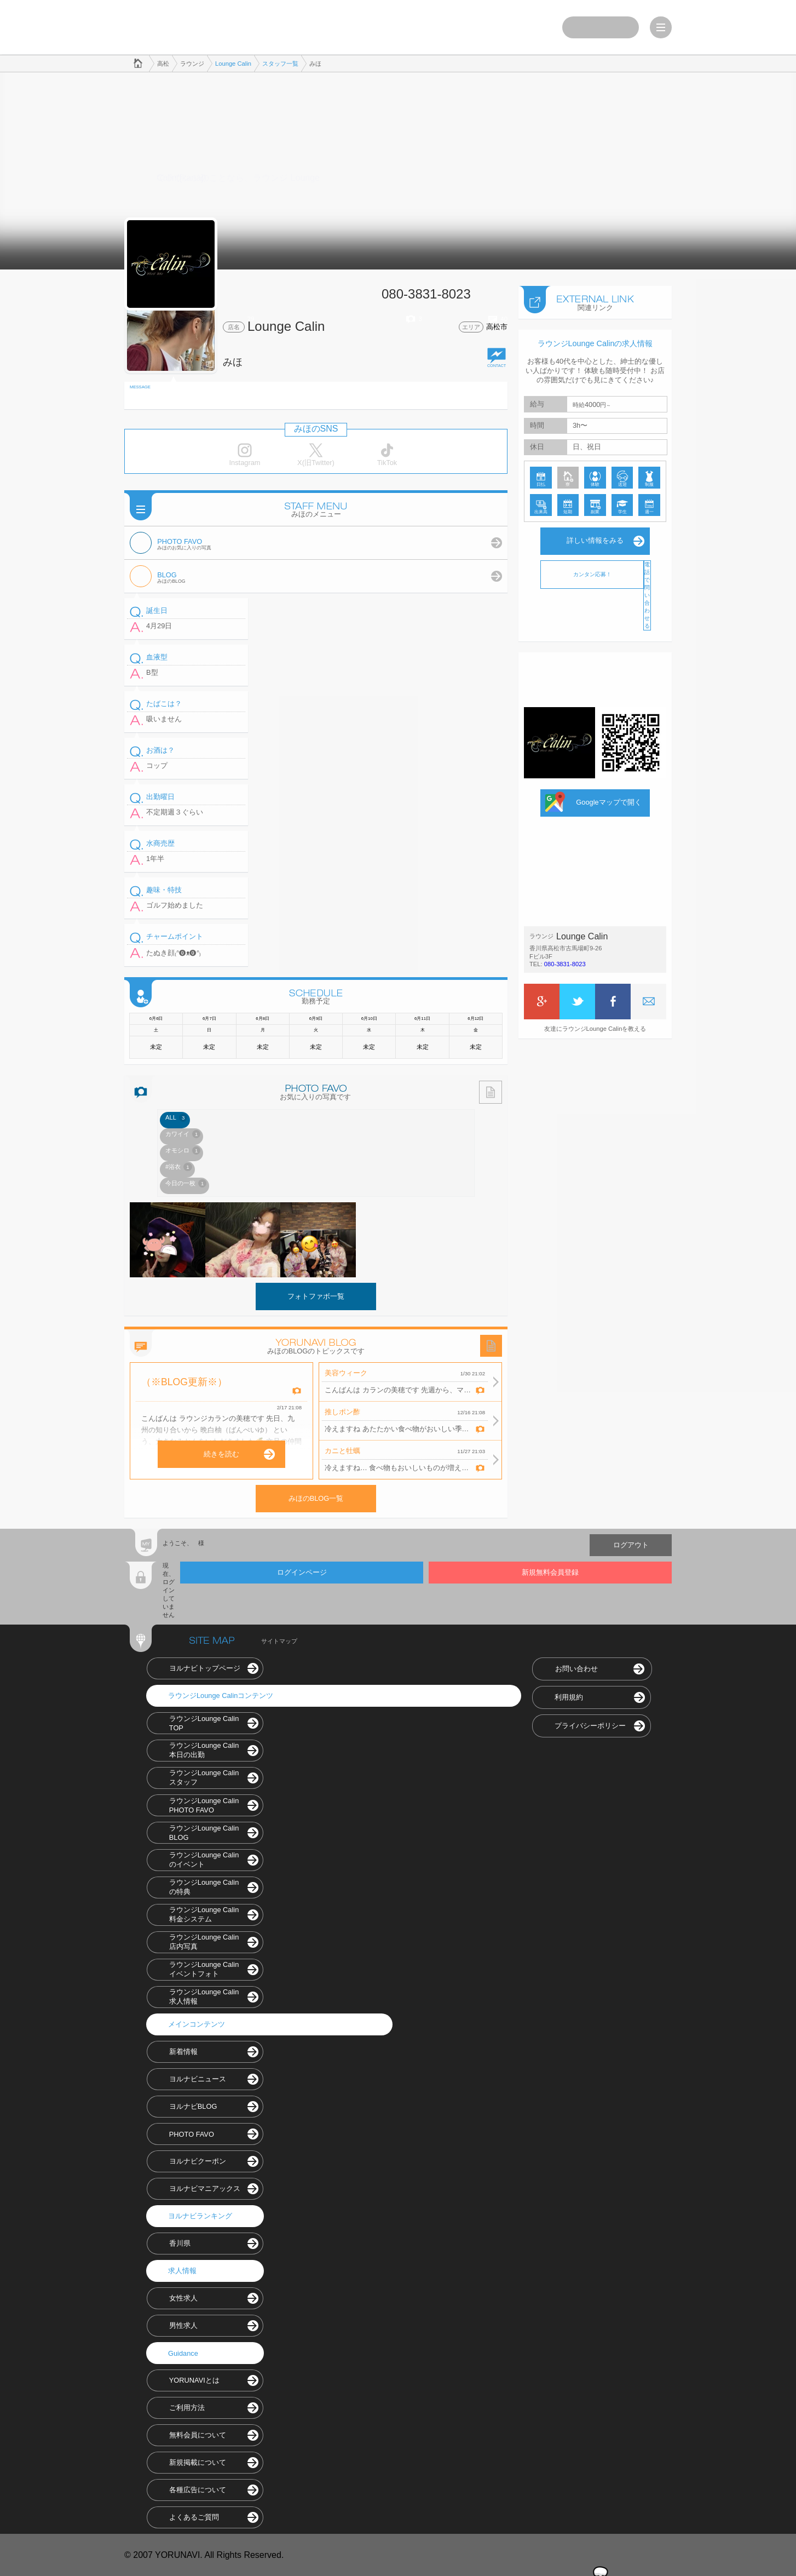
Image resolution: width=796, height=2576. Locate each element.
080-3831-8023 (565, 963)
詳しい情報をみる (595, 540)
